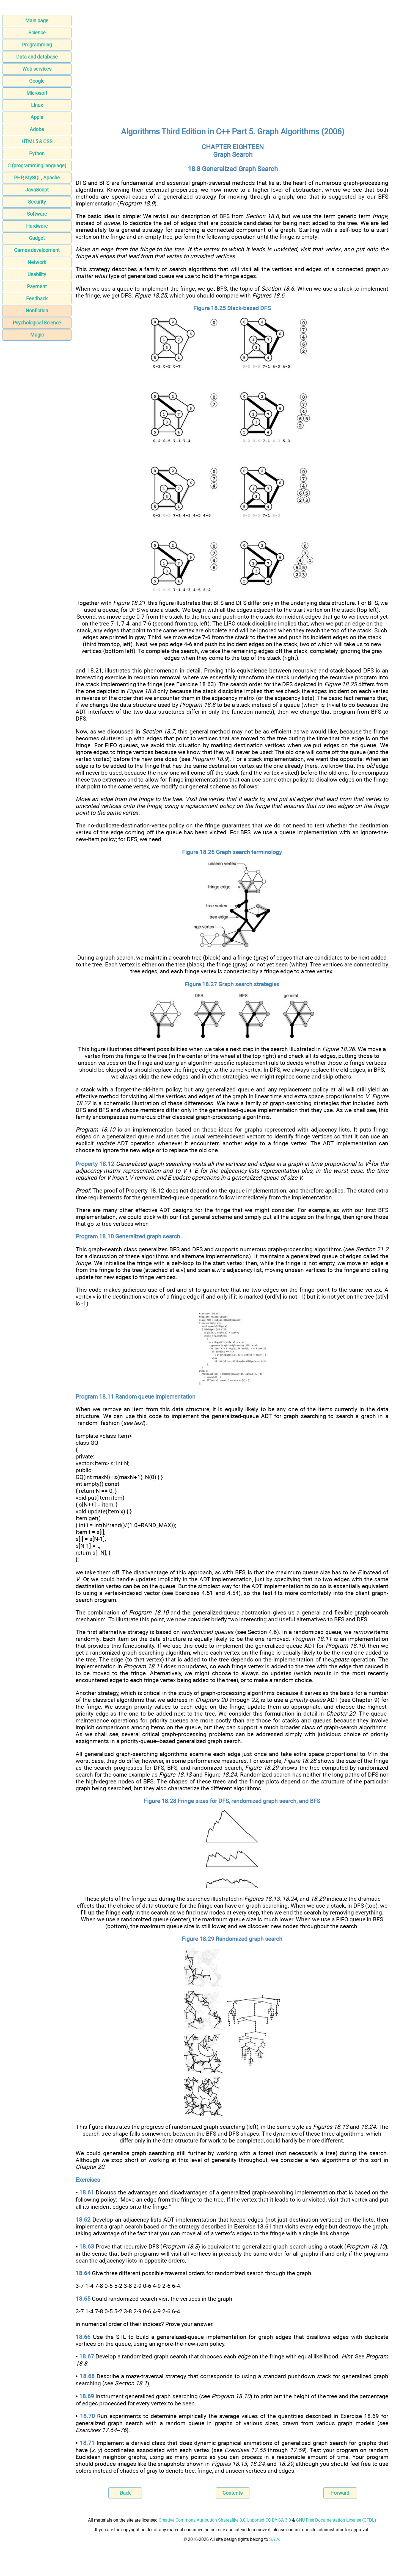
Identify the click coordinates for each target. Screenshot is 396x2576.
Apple (37, 117)
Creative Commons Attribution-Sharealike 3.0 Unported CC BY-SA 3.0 (225, 2520)
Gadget (37, 238)
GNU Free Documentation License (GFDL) (336, 2520)
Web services (36, 69)
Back (125, 2493)
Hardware (37, 226)
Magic (37, 335)
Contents (232, 2493)
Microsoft (36, 93)
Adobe (37, 129)
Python (37, 153)
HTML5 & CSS (37, 141)
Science (37, 32)
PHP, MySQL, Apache (37, 177)
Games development (37, 250)
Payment (37, 286)
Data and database (37, 57)
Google (37, 81)
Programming (37, 45)
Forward (340, 2493)
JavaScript (37, 190)
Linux (37, 105)
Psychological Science (37, 323)
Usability (37, 274)
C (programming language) (36, 165)
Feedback (37, 298)
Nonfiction (37, 310)
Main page (36, 20)
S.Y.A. (274, 2539)
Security (37, 202)
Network (37, 262)
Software (37, 214)
